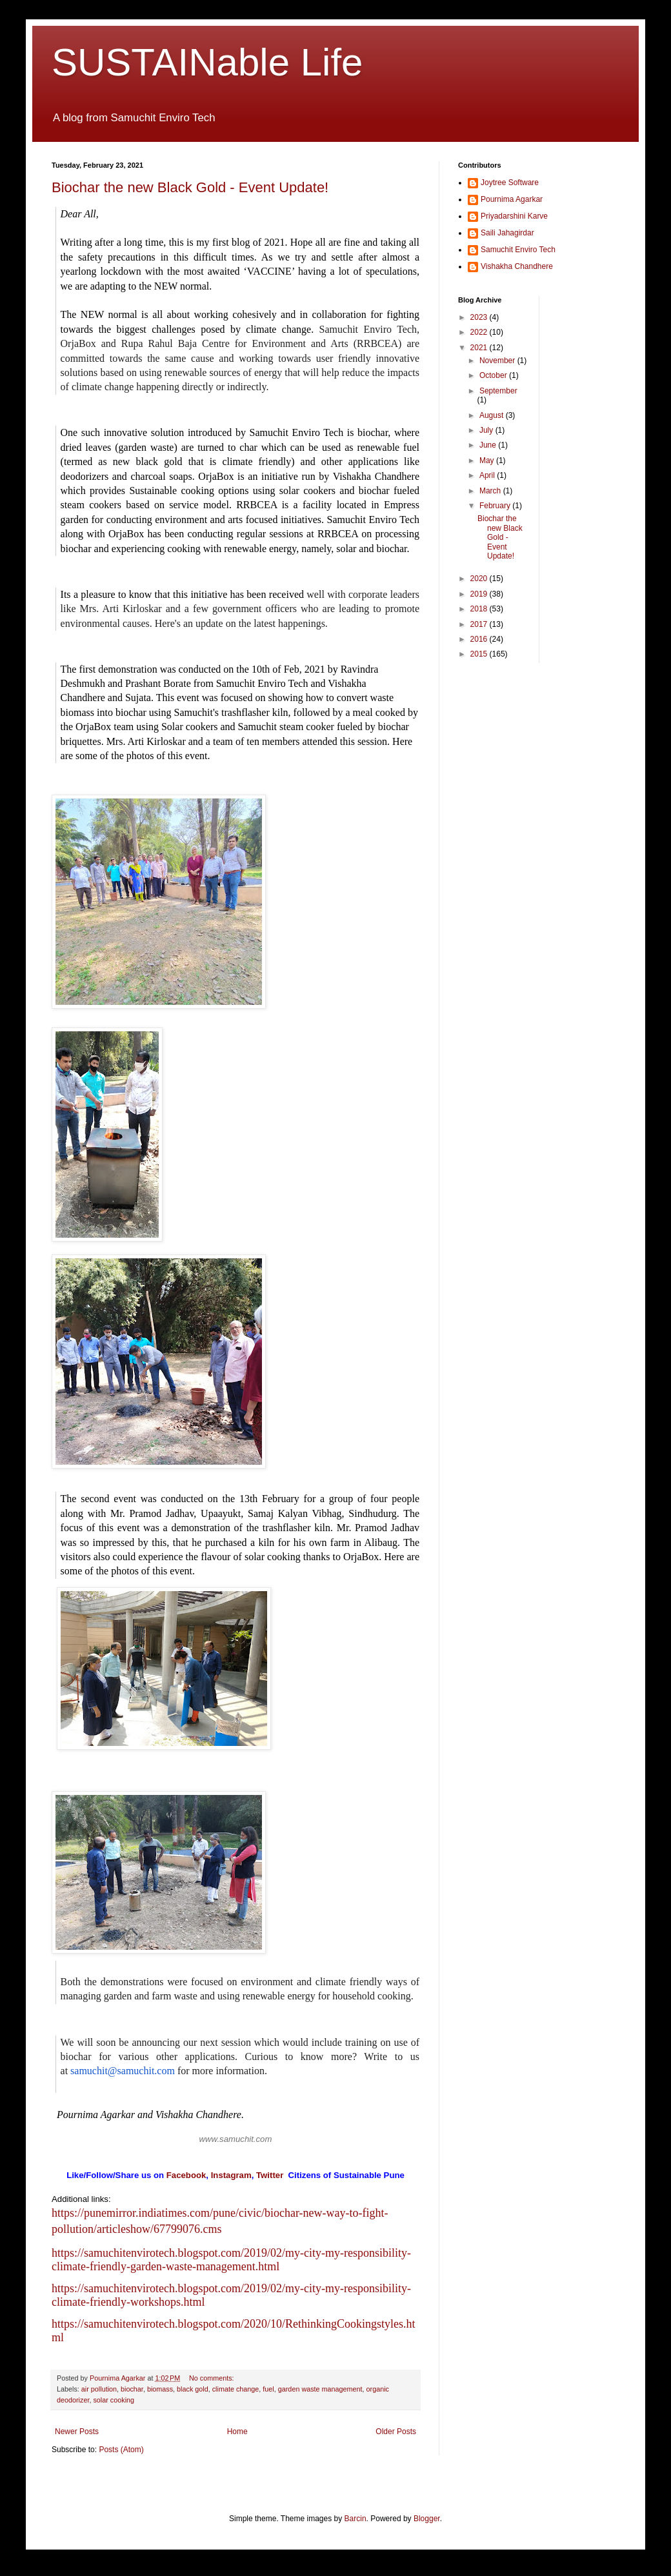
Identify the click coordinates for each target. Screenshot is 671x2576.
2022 (480, 332)
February (495, 505)
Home (237, 2431)
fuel (268, 2389)
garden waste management (320, 2389)
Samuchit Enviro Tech (518, 249)
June (488, 445)
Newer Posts (77, 2431)
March (491, 490)
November (498, 360)
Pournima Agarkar (512, 199)
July (487, 430)
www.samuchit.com (235, 2139)
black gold (192, 2389)
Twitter (269, 2175)
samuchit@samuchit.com (122, 2070)
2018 (480, 608)
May (487, 460)
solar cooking (113, 2400)
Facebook (186, 2175)
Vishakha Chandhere (517, 266)
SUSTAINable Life (207, 62)
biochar (132, 2389)
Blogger (427, 2518)
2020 (480, 578)
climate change (235, 2389)
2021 (480, 347)
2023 (480, 317)
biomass (160, 2389)
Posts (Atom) (121, 2449)
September (498, 390)
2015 (480, 654)
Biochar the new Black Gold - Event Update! (190, 187)
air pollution (99, 2389)
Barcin (355, 2518)
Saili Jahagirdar (507, 232)
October (494, 375)
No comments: (212, 2378)
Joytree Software (510, 182)
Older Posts (396, 2431)
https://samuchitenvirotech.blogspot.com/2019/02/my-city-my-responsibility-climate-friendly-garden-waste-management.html (231, 2259)
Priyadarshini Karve (514, 216)
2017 (480, 624)
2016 (480, 639)
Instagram (231, 2175)
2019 (480, 594)
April (488, 475)
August (492, 415)
